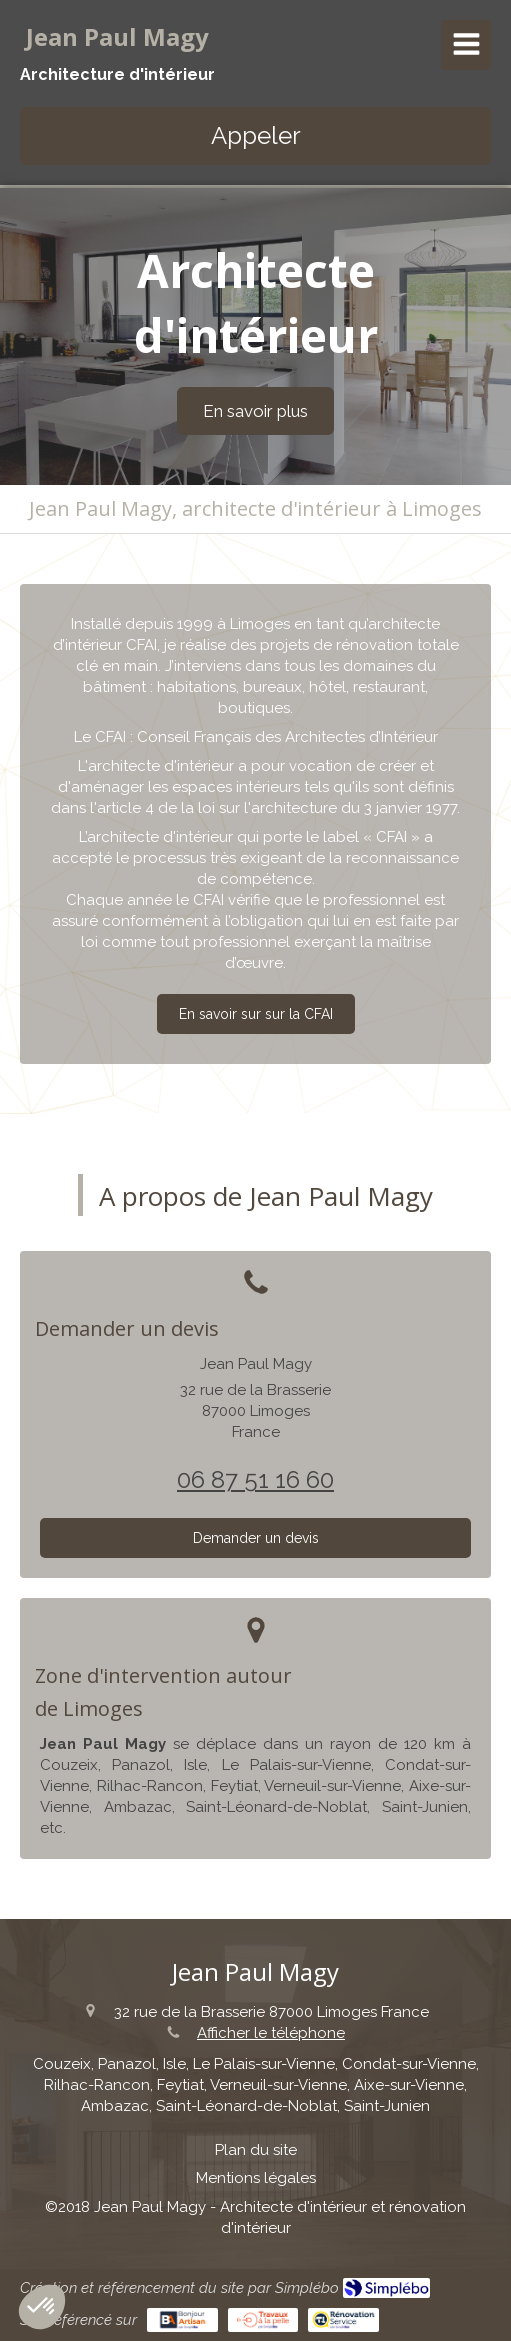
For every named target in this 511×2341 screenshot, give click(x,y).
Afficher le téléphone (271, 2033)
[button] (42, 2307)
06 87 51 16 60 (255, 1479)
